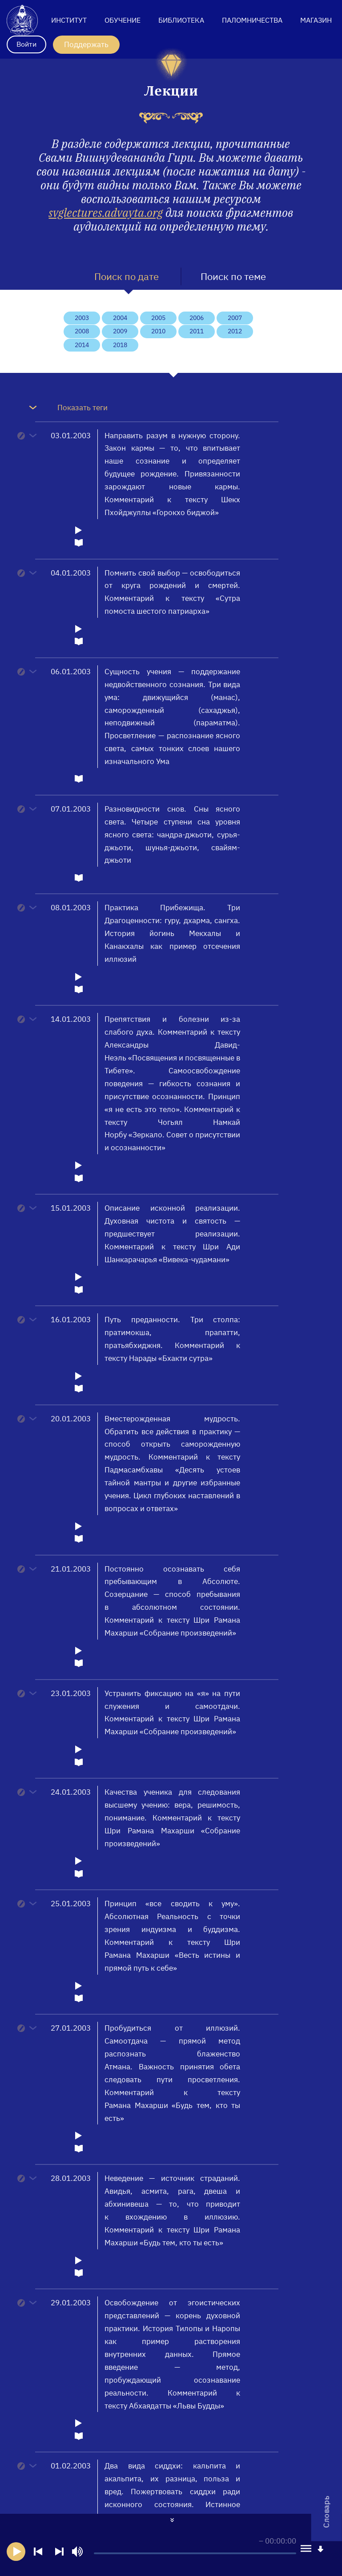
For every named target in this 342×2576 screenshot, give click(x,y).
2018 (120, 345)
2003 (82, 318)
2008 (82, 331)
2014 (82, 345)
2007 (235, 318)
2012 (235, 331)
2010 (158, 331)
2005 (158, 318)
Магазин (316, 20)
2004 (120, 318)
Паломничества (252, 20)
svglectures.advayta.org (105, 212)
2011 (196, 331)
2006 (196, 318)
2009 (120, 331)
